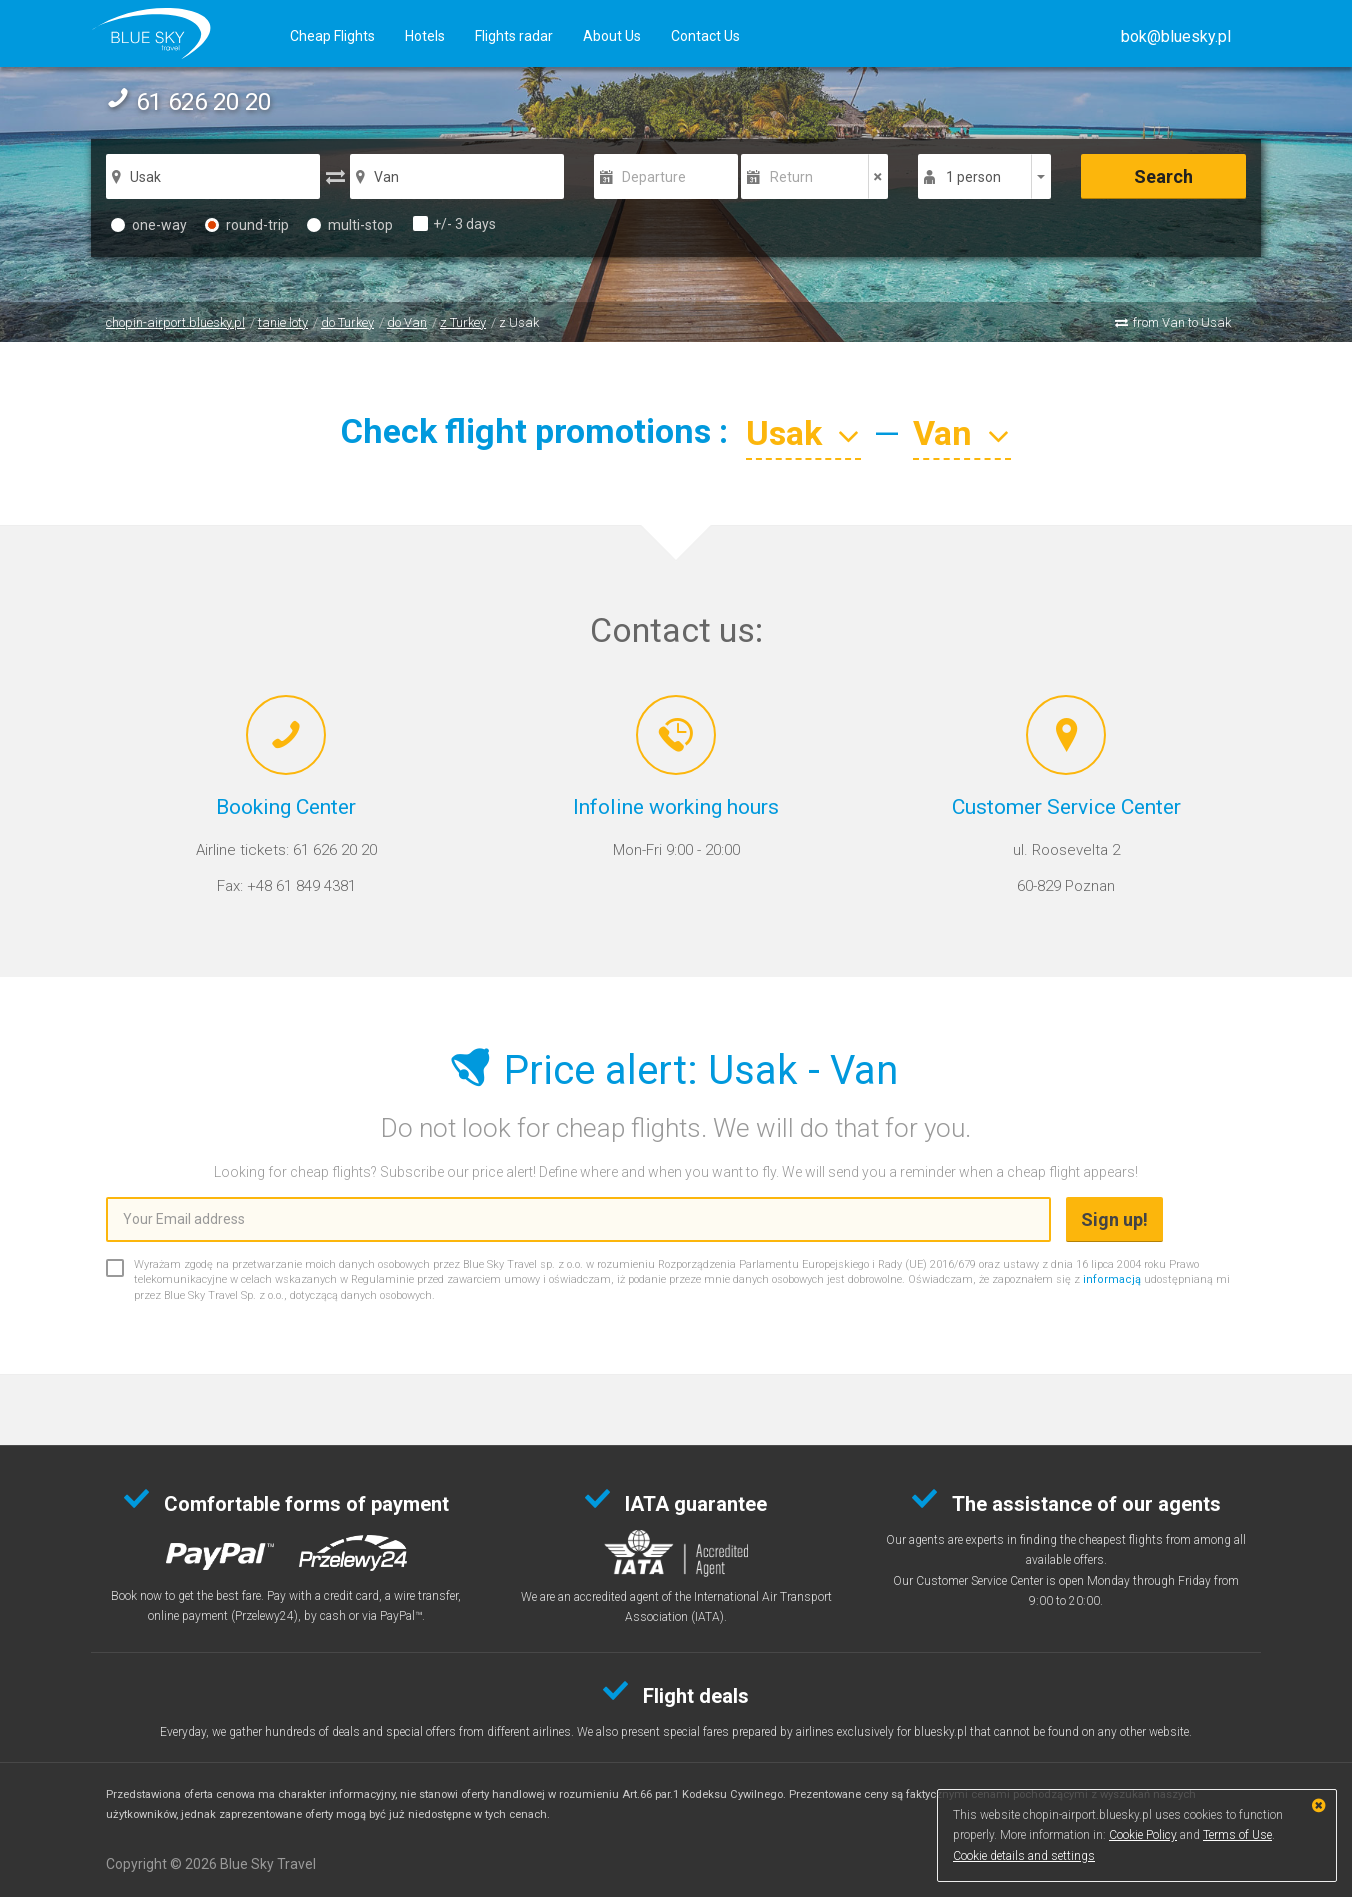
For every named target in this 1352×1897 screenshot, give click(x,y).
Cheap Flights (332, 36)
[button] (1176, 36)
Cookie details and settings (1024, 1856)
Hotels (425, 36)
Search (1163, 176)
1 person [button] (973, 177)
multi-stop (350, 225)
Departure (654, 177)
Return (791, 177)
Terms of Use (1237, 1835)
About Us (612, 36)
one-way (149, 225)
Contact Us (705, 36)
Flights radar (514, 36)
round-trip (247, 225)
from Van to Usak (1182, 322)
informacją (1112, 1279)
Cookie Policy (1143, 1835)
